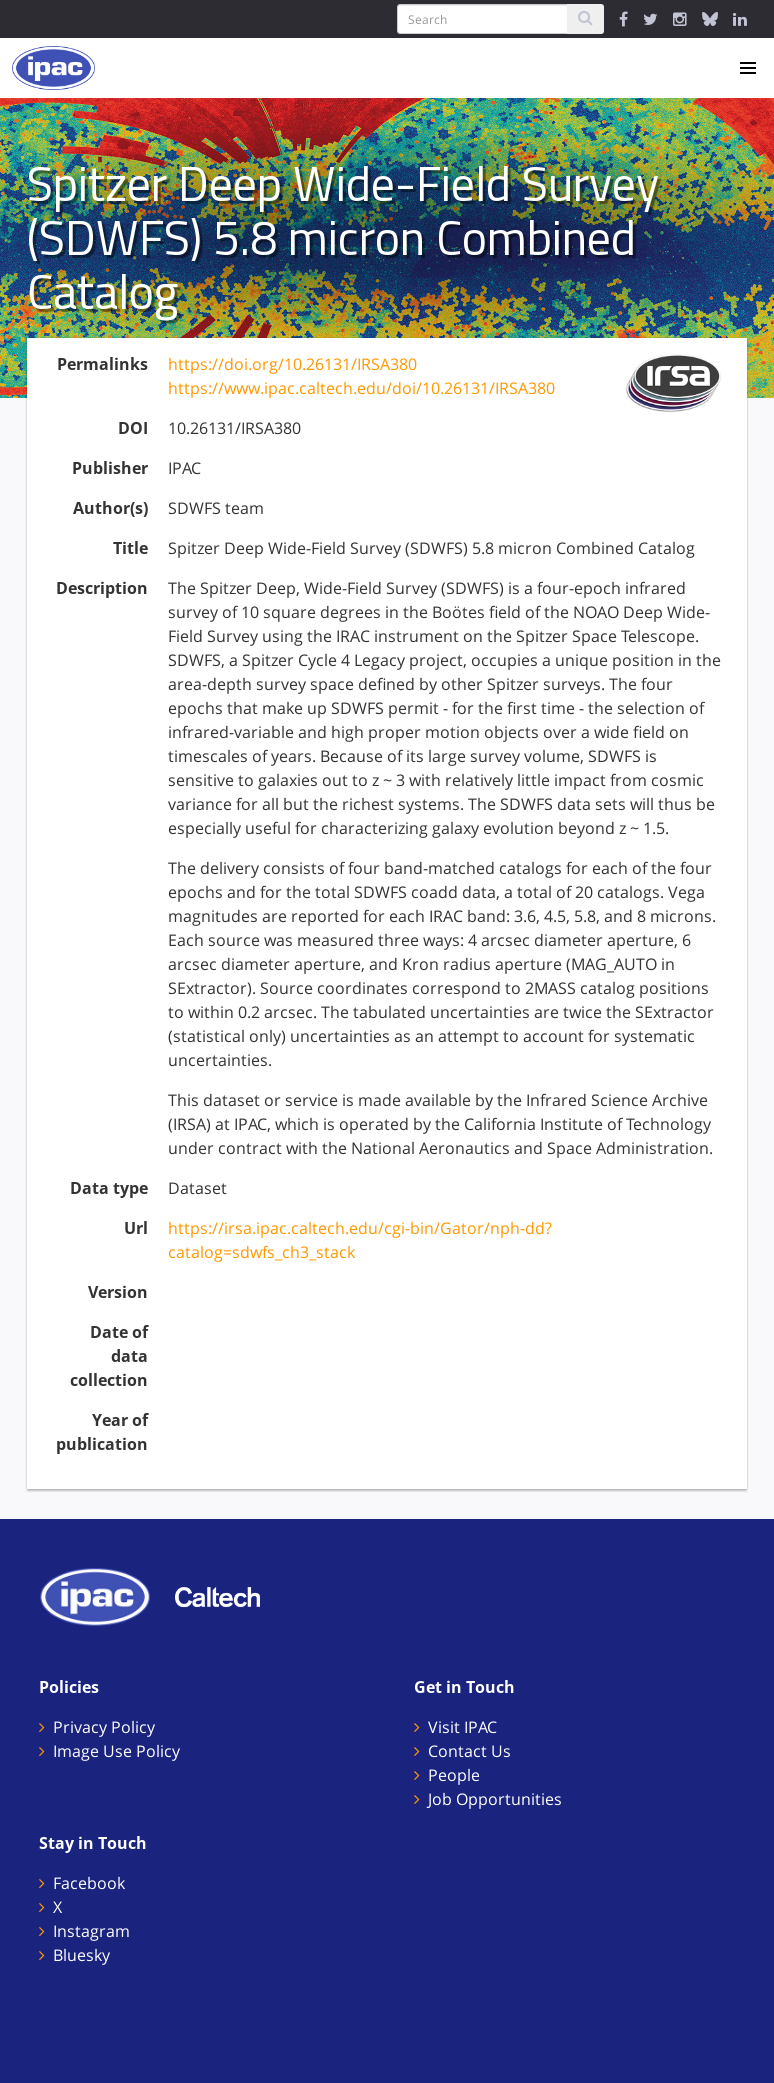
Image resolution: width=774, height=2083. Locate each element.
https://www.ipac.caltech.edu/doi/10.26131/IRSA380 (361, 388)
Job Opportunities (495, 1799)
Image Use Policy (116, 1751)
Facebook (89, 1883)
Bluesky (81, 1955)
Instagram (91, 1931)
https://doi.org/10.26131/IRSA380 (292, 364)
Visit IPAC (462, 1727)
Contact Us (469, 1751)
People (454, 1775)
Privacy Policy (104, 1727)
